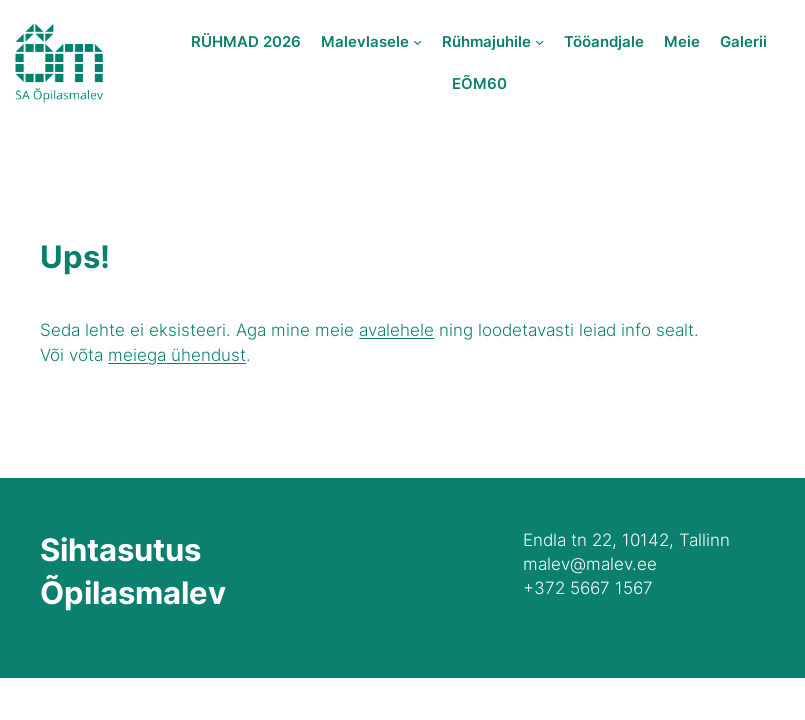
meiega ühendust (177, 354)
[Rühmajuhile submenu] (539, 41)
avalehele (396, 329)
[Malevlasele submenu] (417, 41)
